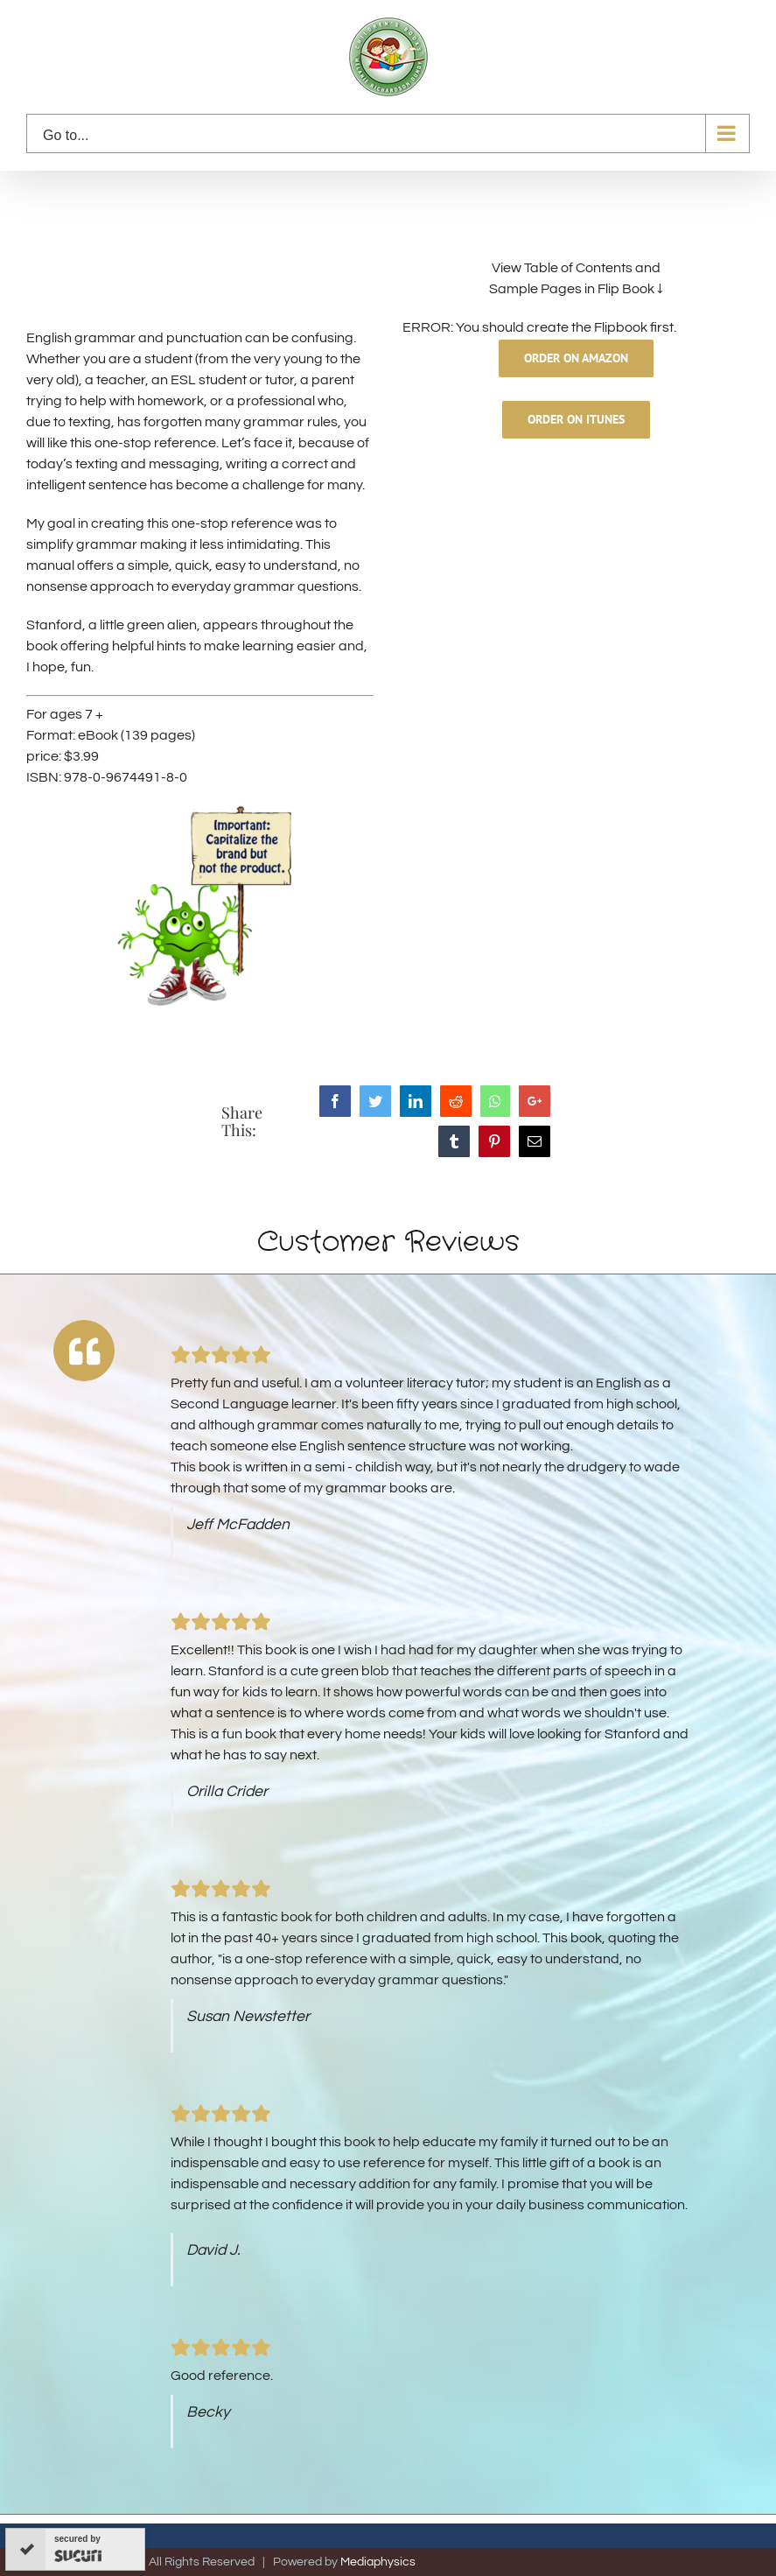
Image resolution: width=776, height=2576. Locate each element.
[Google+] (534, 1101)
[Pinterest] (494, 1141)
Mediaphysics (378, 2562)
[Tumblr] (454, 1141)
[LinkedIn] (415, 1101)
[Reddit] (456, 1101)
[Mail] (534, 1141)
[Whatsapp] (495, 1101)
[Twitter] (375, 1101)
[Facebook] (335, 1101)
